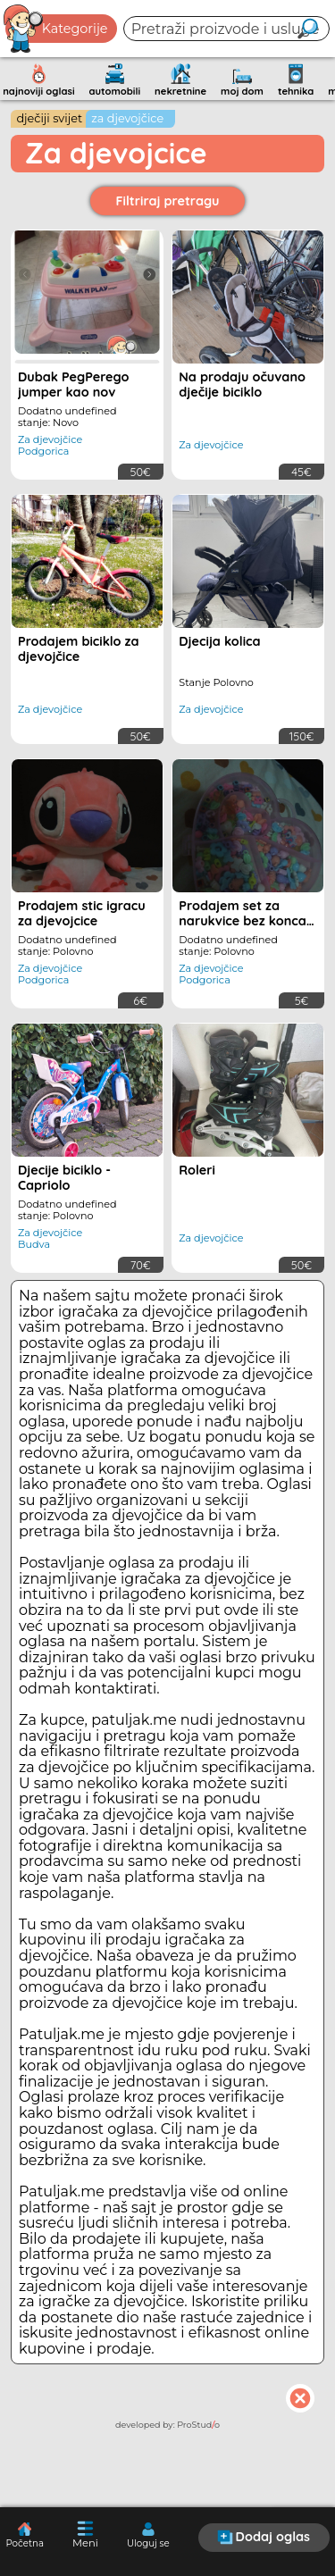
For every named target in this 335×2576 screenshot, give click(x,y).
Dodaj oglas (263, 2537)
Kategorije (56, 28)
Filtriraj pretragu (168, 201)
